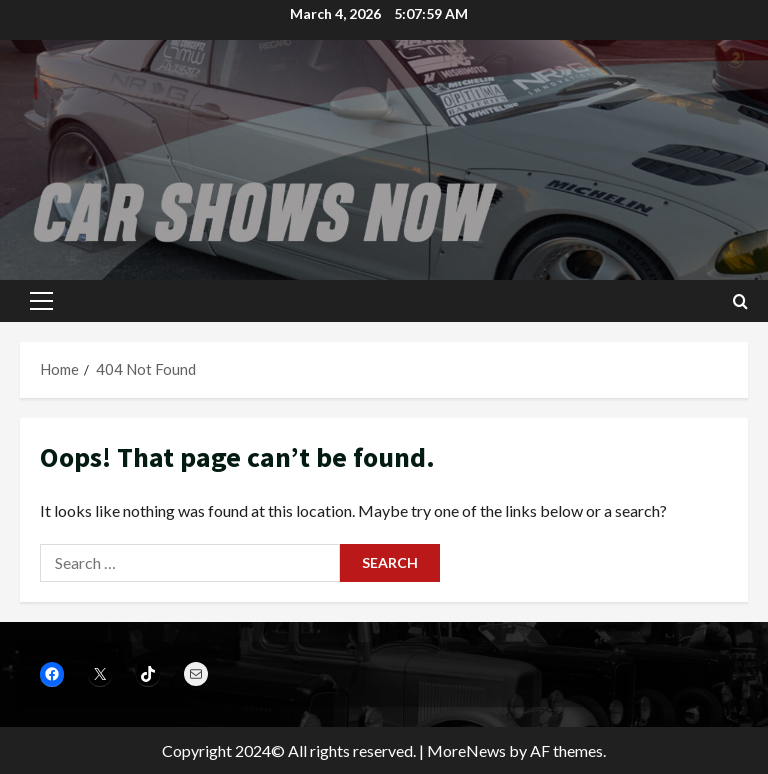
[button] (41, 301)
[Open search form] (740, 301)
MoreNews (466, 750)
